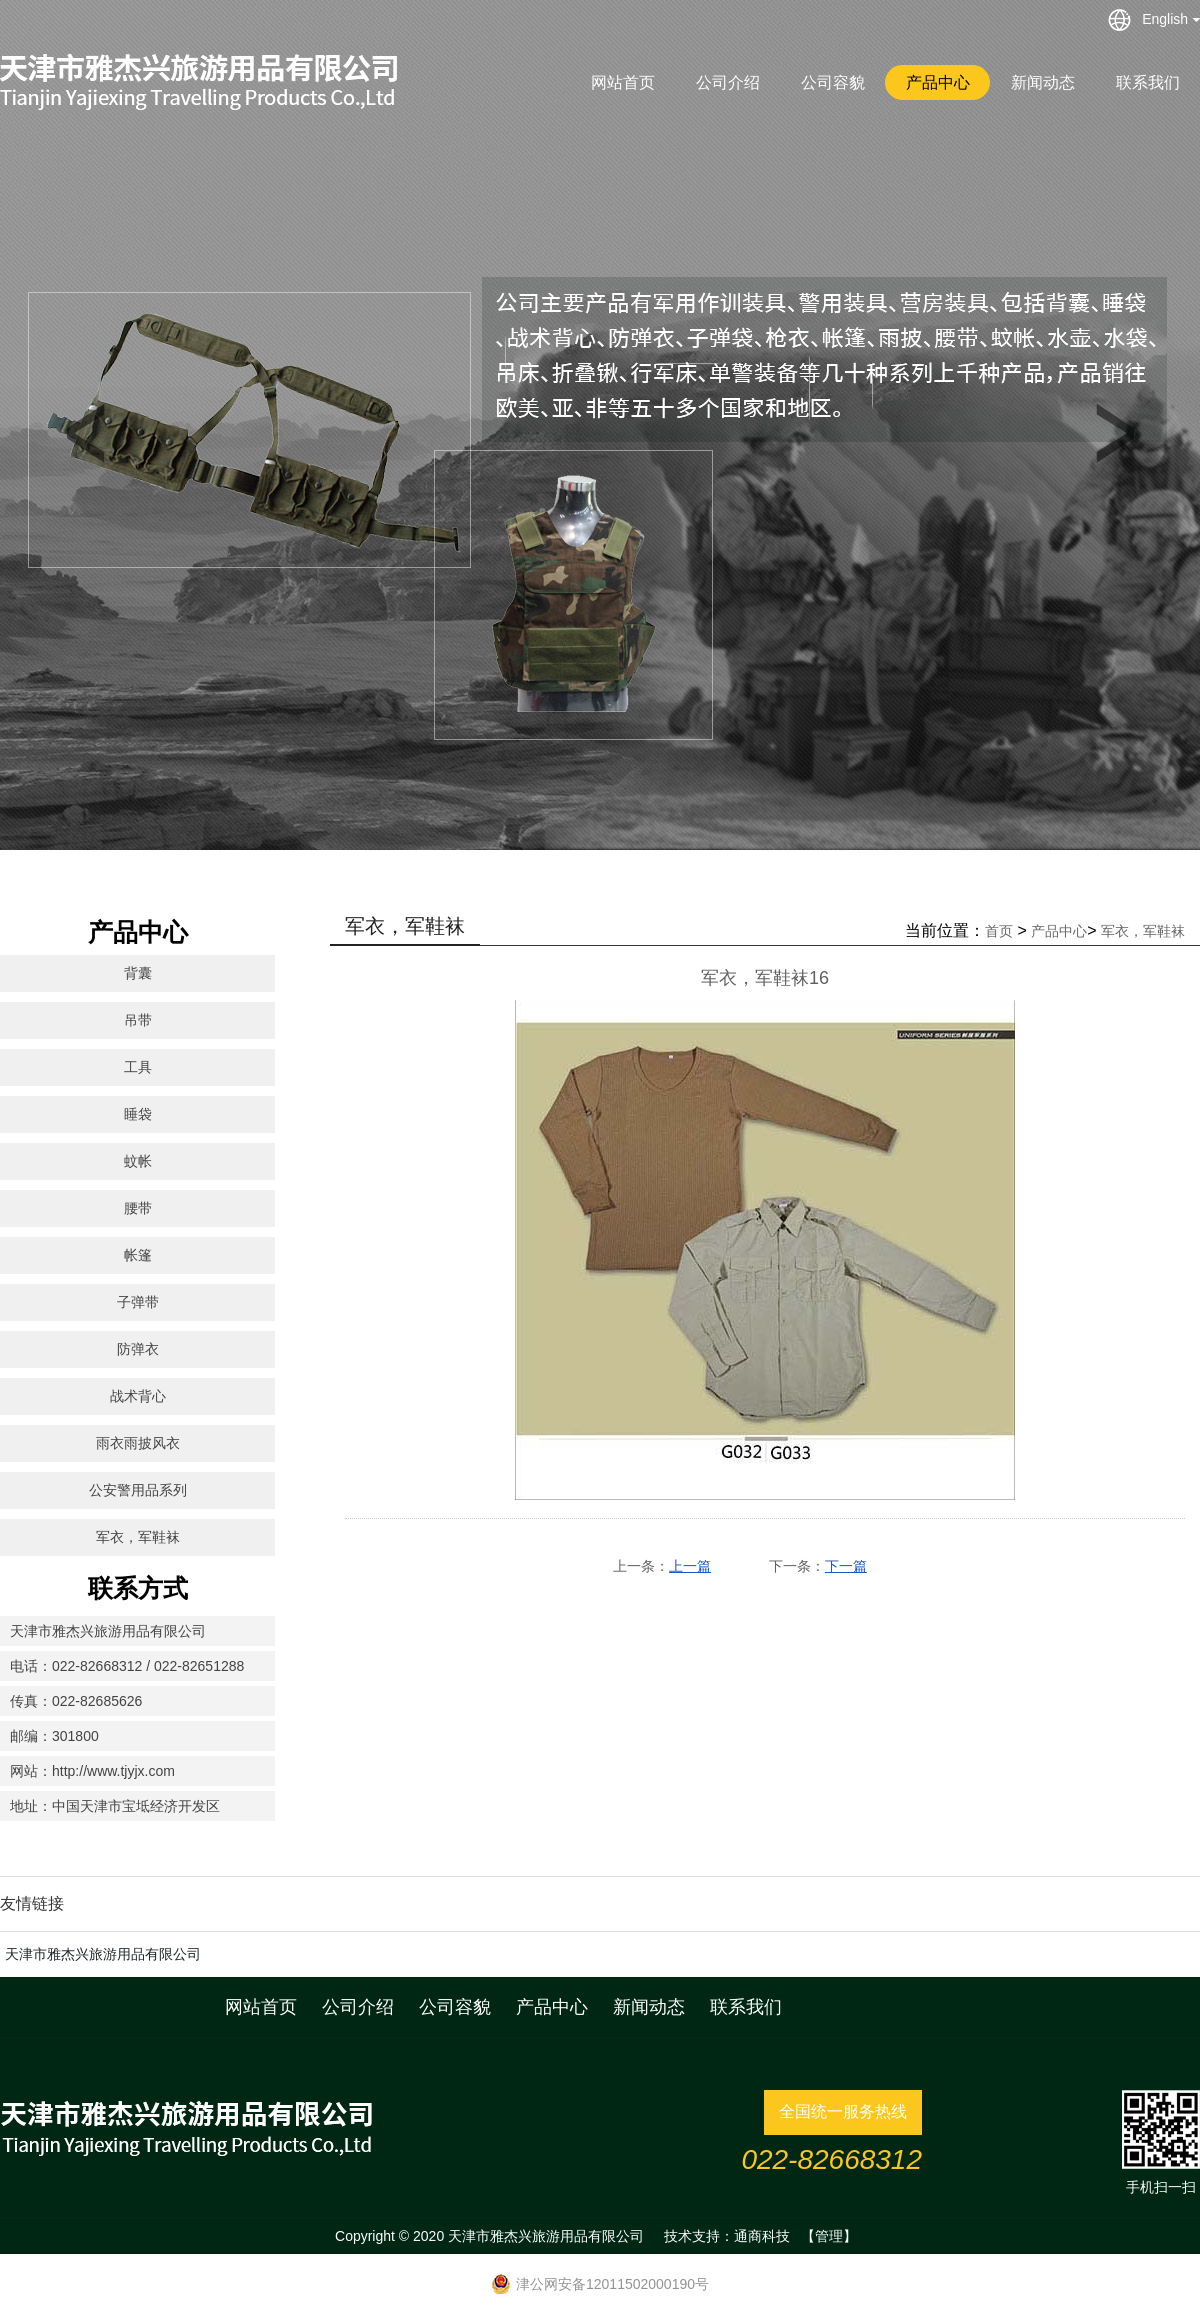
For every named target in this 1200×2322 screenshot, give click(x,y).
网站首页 (623, 82)
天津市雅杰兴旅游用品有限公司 (103, 1954)
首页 (999, 931)
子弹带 (138, 1302)
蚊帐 (138, 1161)
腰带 (138, 1208)
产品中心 (938, 82)
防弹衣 (138, 1349)
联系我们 (1148, 82)
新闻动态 (1043, 82)
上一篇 (690, 1566)
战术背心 (138, 1396)
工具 (138, 1067)
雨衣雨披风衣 (138, 1443)
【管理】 (829, 2236)
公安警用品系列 (138, 1490)
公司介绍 (728, 82)
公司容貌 (833, 82)
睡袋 (138, 1114)
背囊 (138, 973)
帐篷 (138, 1255)
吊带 (138, 1020)
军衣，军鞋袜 (138, 1537)
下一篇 (846, 1566)
